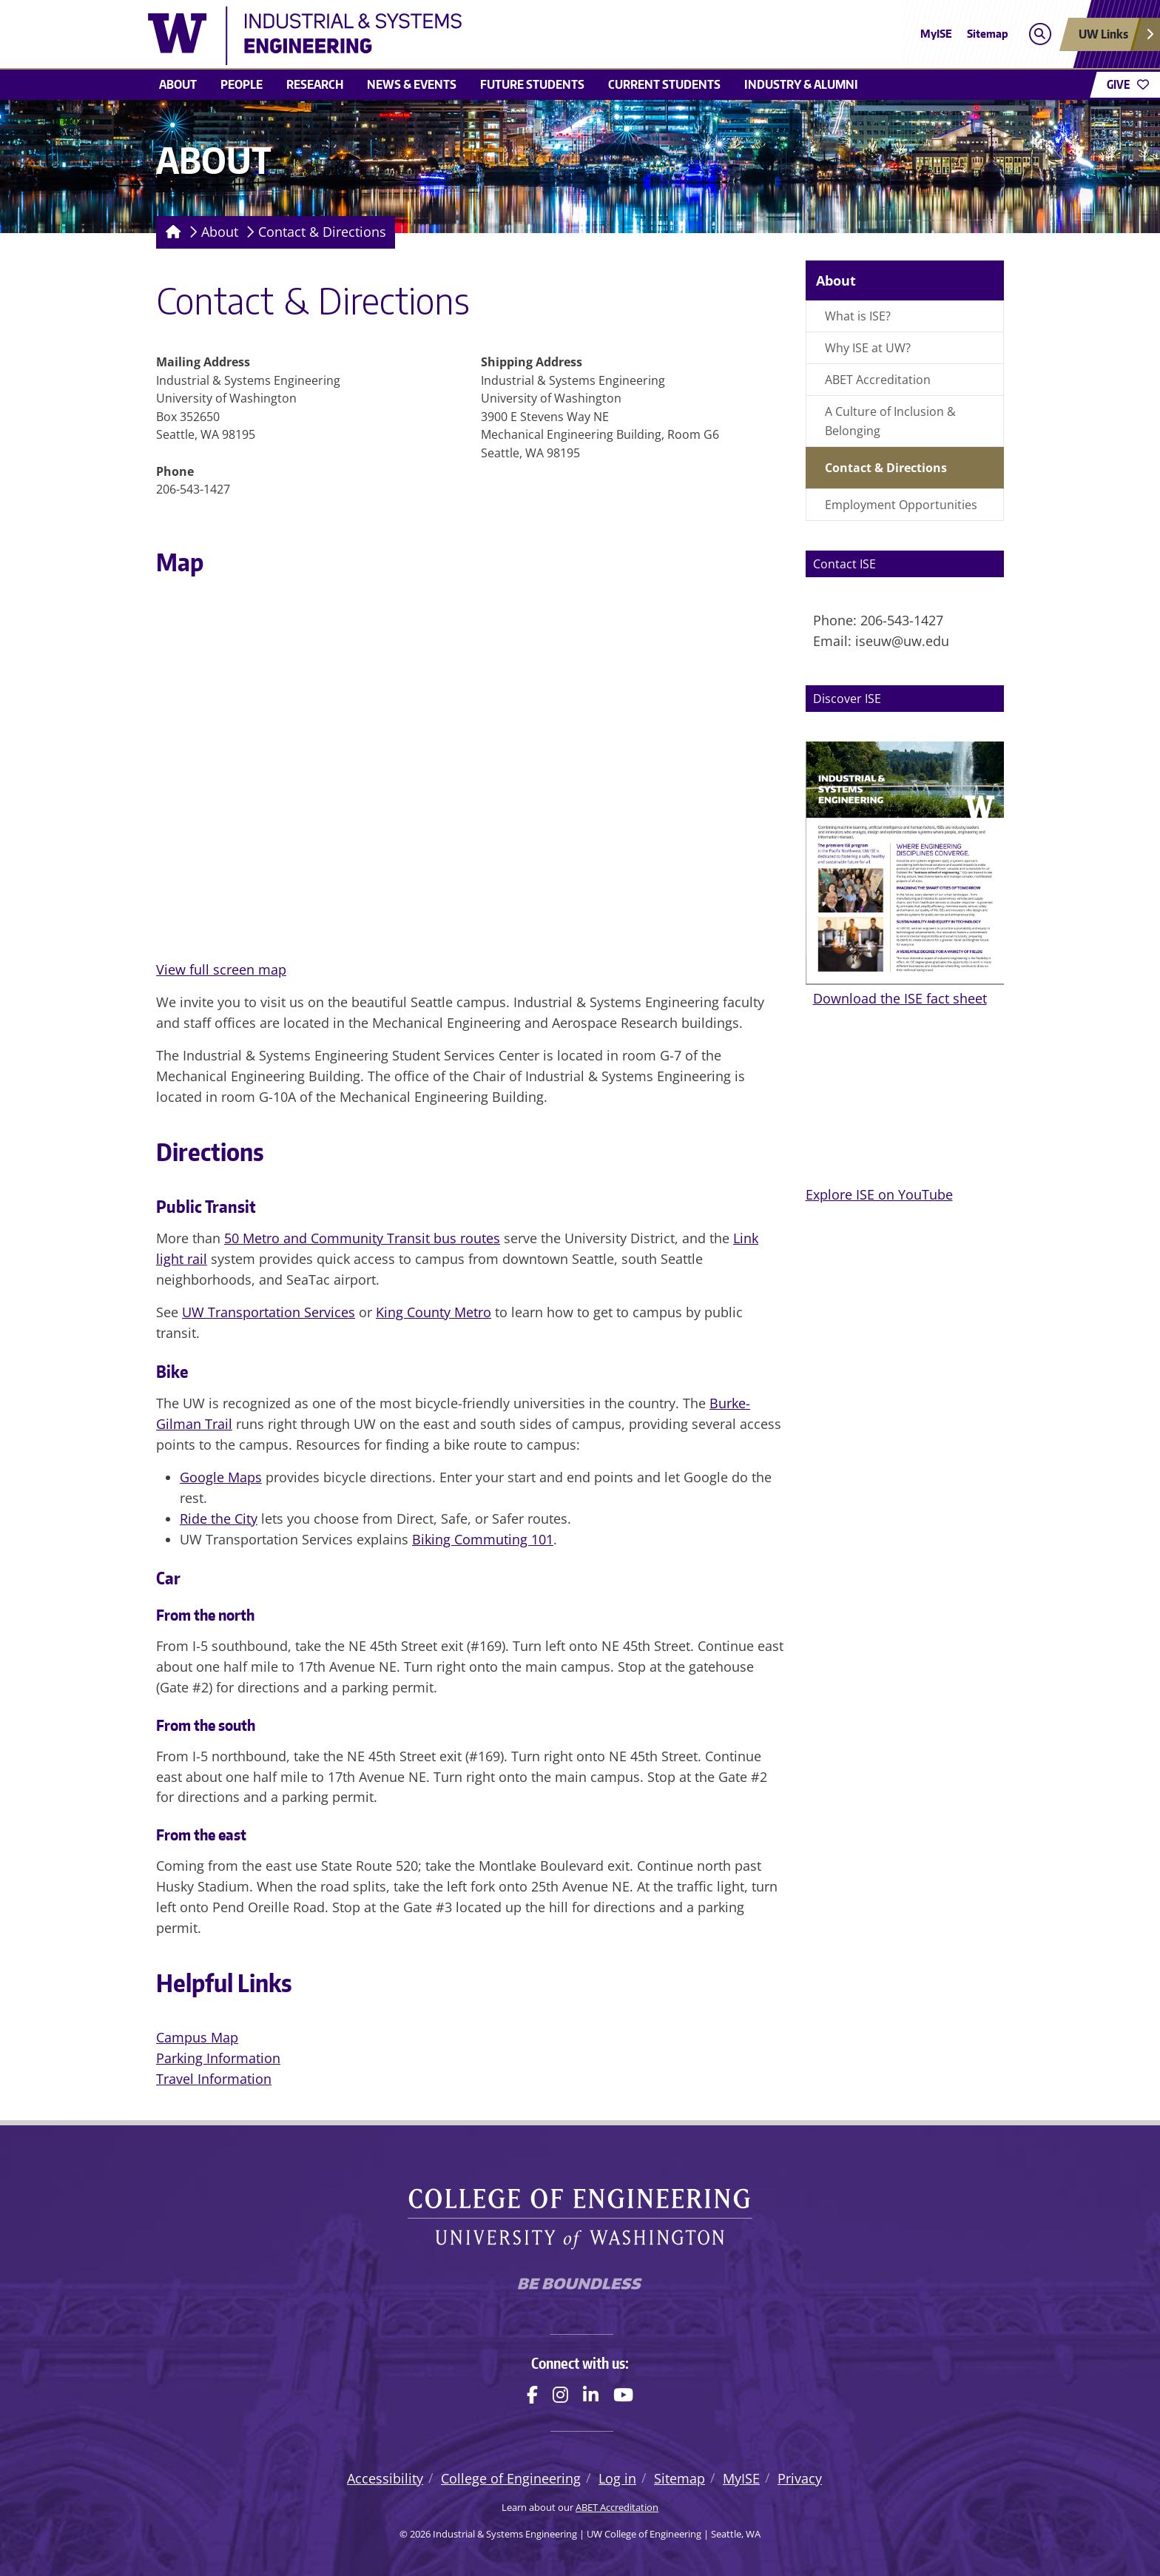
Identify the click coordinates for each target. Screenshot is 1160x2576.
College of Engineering (511, 2478)
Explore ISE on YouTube (879, 1194)
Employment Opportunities (901, 505)
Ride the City (218, 1518)
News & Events (411, 84)
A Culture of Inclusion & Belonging (890, 421)
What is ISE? (858, 316)
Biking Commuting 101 (482, 1539)
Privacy (800, 2478)
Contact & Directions (322, 232)
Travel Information (214, 2079)
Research (314, 84)
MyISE (936, 34)
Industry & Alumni (801, 84)
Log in (617, 2478)
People (241, 84)
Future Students (532, 84)
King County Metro (433, 1312)
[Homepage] (170, 232)
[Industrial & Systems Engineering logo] (472, 35)
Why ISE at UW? (868, 348)
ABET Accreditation (878, 379)
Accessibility (385, 2478)
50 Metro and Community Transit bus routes (362, 1238)
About (178, 84)
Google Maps (221, 1477)
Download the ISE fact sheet (900, 998)
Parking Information (218, 2058)
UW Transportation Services (268, 1312)
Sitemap (987, 34)
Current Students (664, 84)
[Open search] (1039, 34)
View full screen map (221, 969)
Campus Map (197, 2037)
